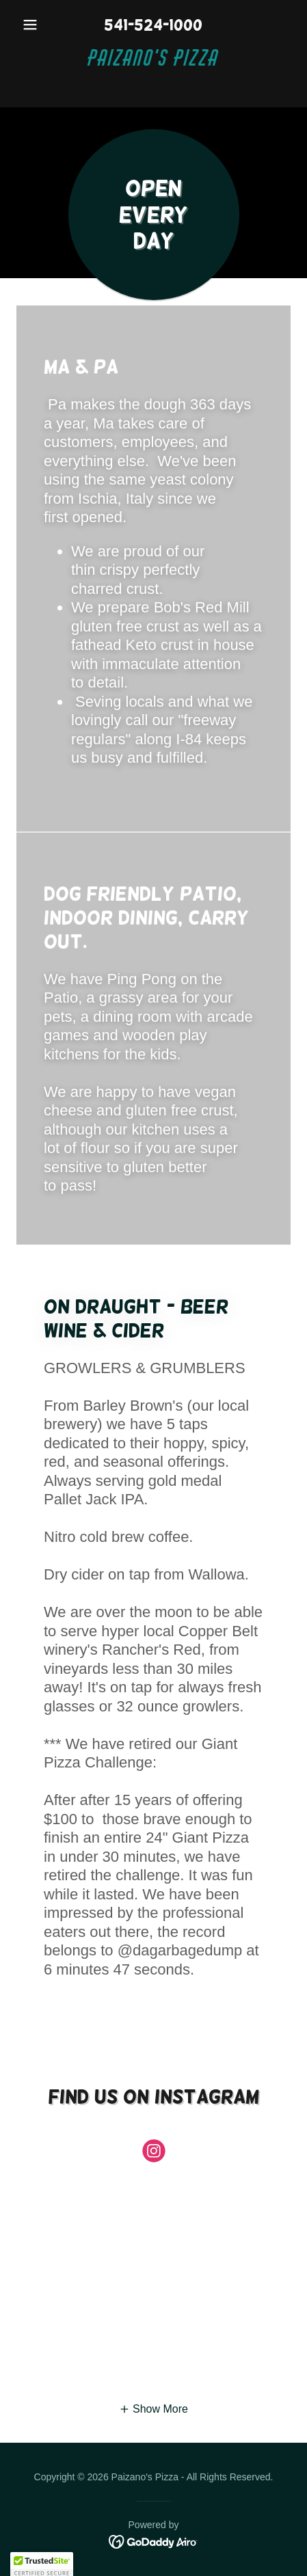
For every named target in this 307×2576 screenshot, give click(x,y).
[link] (153, 70)
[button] (36, 24)
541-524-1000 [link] (153, 24)
